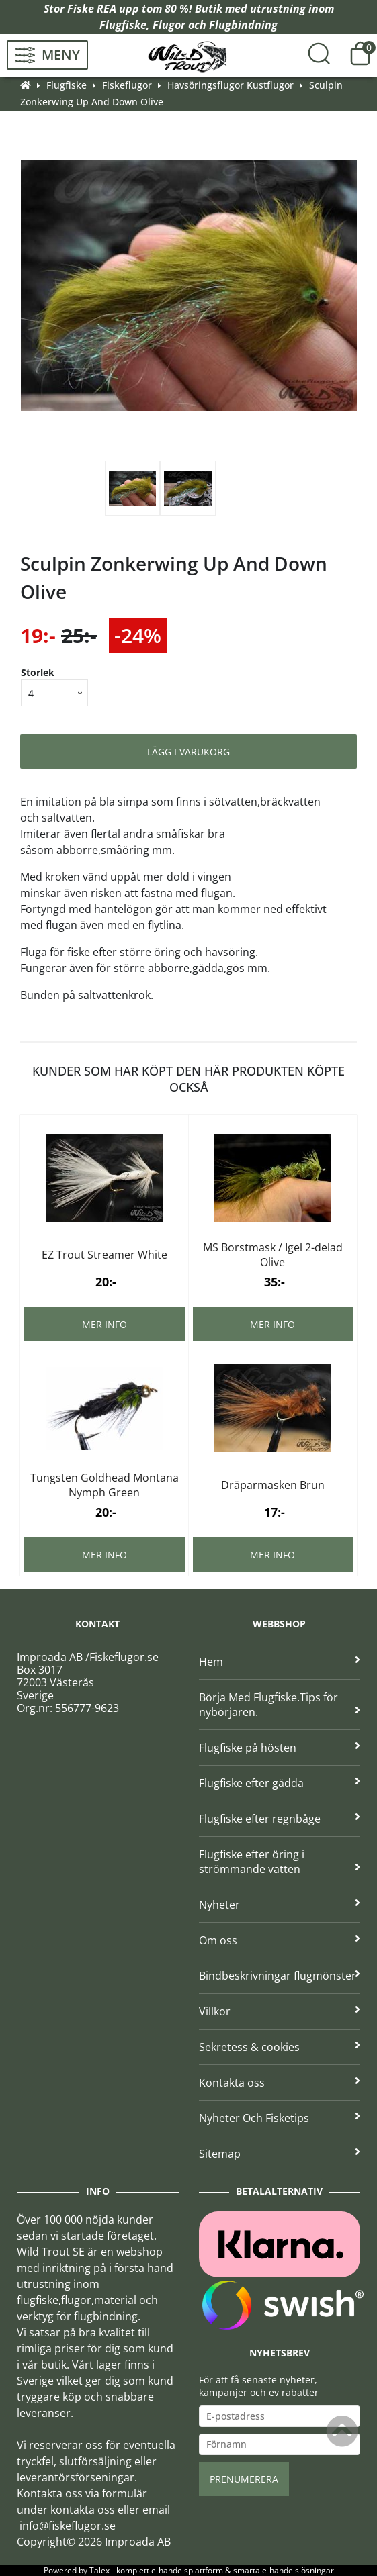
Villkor (280, 2011)
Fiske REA (91, 8)
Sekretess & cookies (280, 2047)
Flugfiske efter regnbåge (280, 1818)
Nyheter (280, 1904)
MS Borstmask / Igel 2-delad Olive (273, 1255)
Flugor (169, 24)
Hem (280, 1661)
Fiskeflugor (127, 85)
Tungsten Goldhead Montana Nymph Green (104, 1485)
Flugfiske (122, 24)
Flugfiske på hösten (280, 1747)
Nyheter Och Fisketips (280, 2118)
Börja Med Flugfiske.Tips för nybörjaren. (280, 1704)
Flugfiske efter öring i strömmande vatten (280, 1861)
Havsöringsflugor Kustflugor (230, 85)
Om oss (280, 1940)
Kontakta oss (280, 2082)
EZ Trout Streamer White (104, 1254)
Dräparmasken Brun (273, 1485)
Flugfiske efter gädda (280, 1783)
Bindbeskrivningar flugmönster (280, 1975)
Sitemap (280, 2153)
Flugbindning (243, 24)
